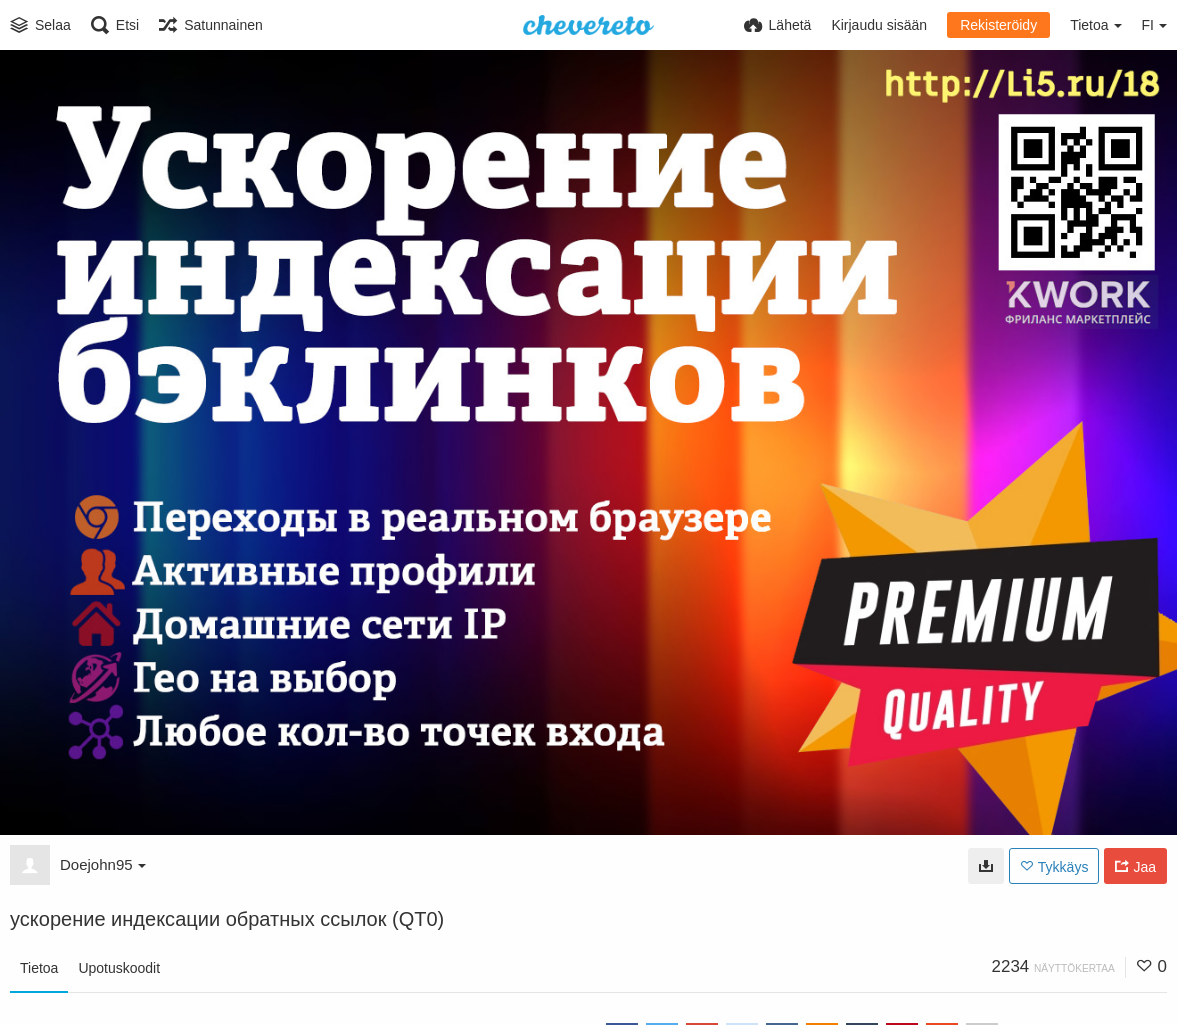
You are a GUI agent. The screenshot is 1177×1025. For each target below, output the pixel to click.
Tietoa (39, 968)
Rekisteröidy (998, 25)
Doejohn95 (103, 864)
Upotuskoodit (119, 968)
